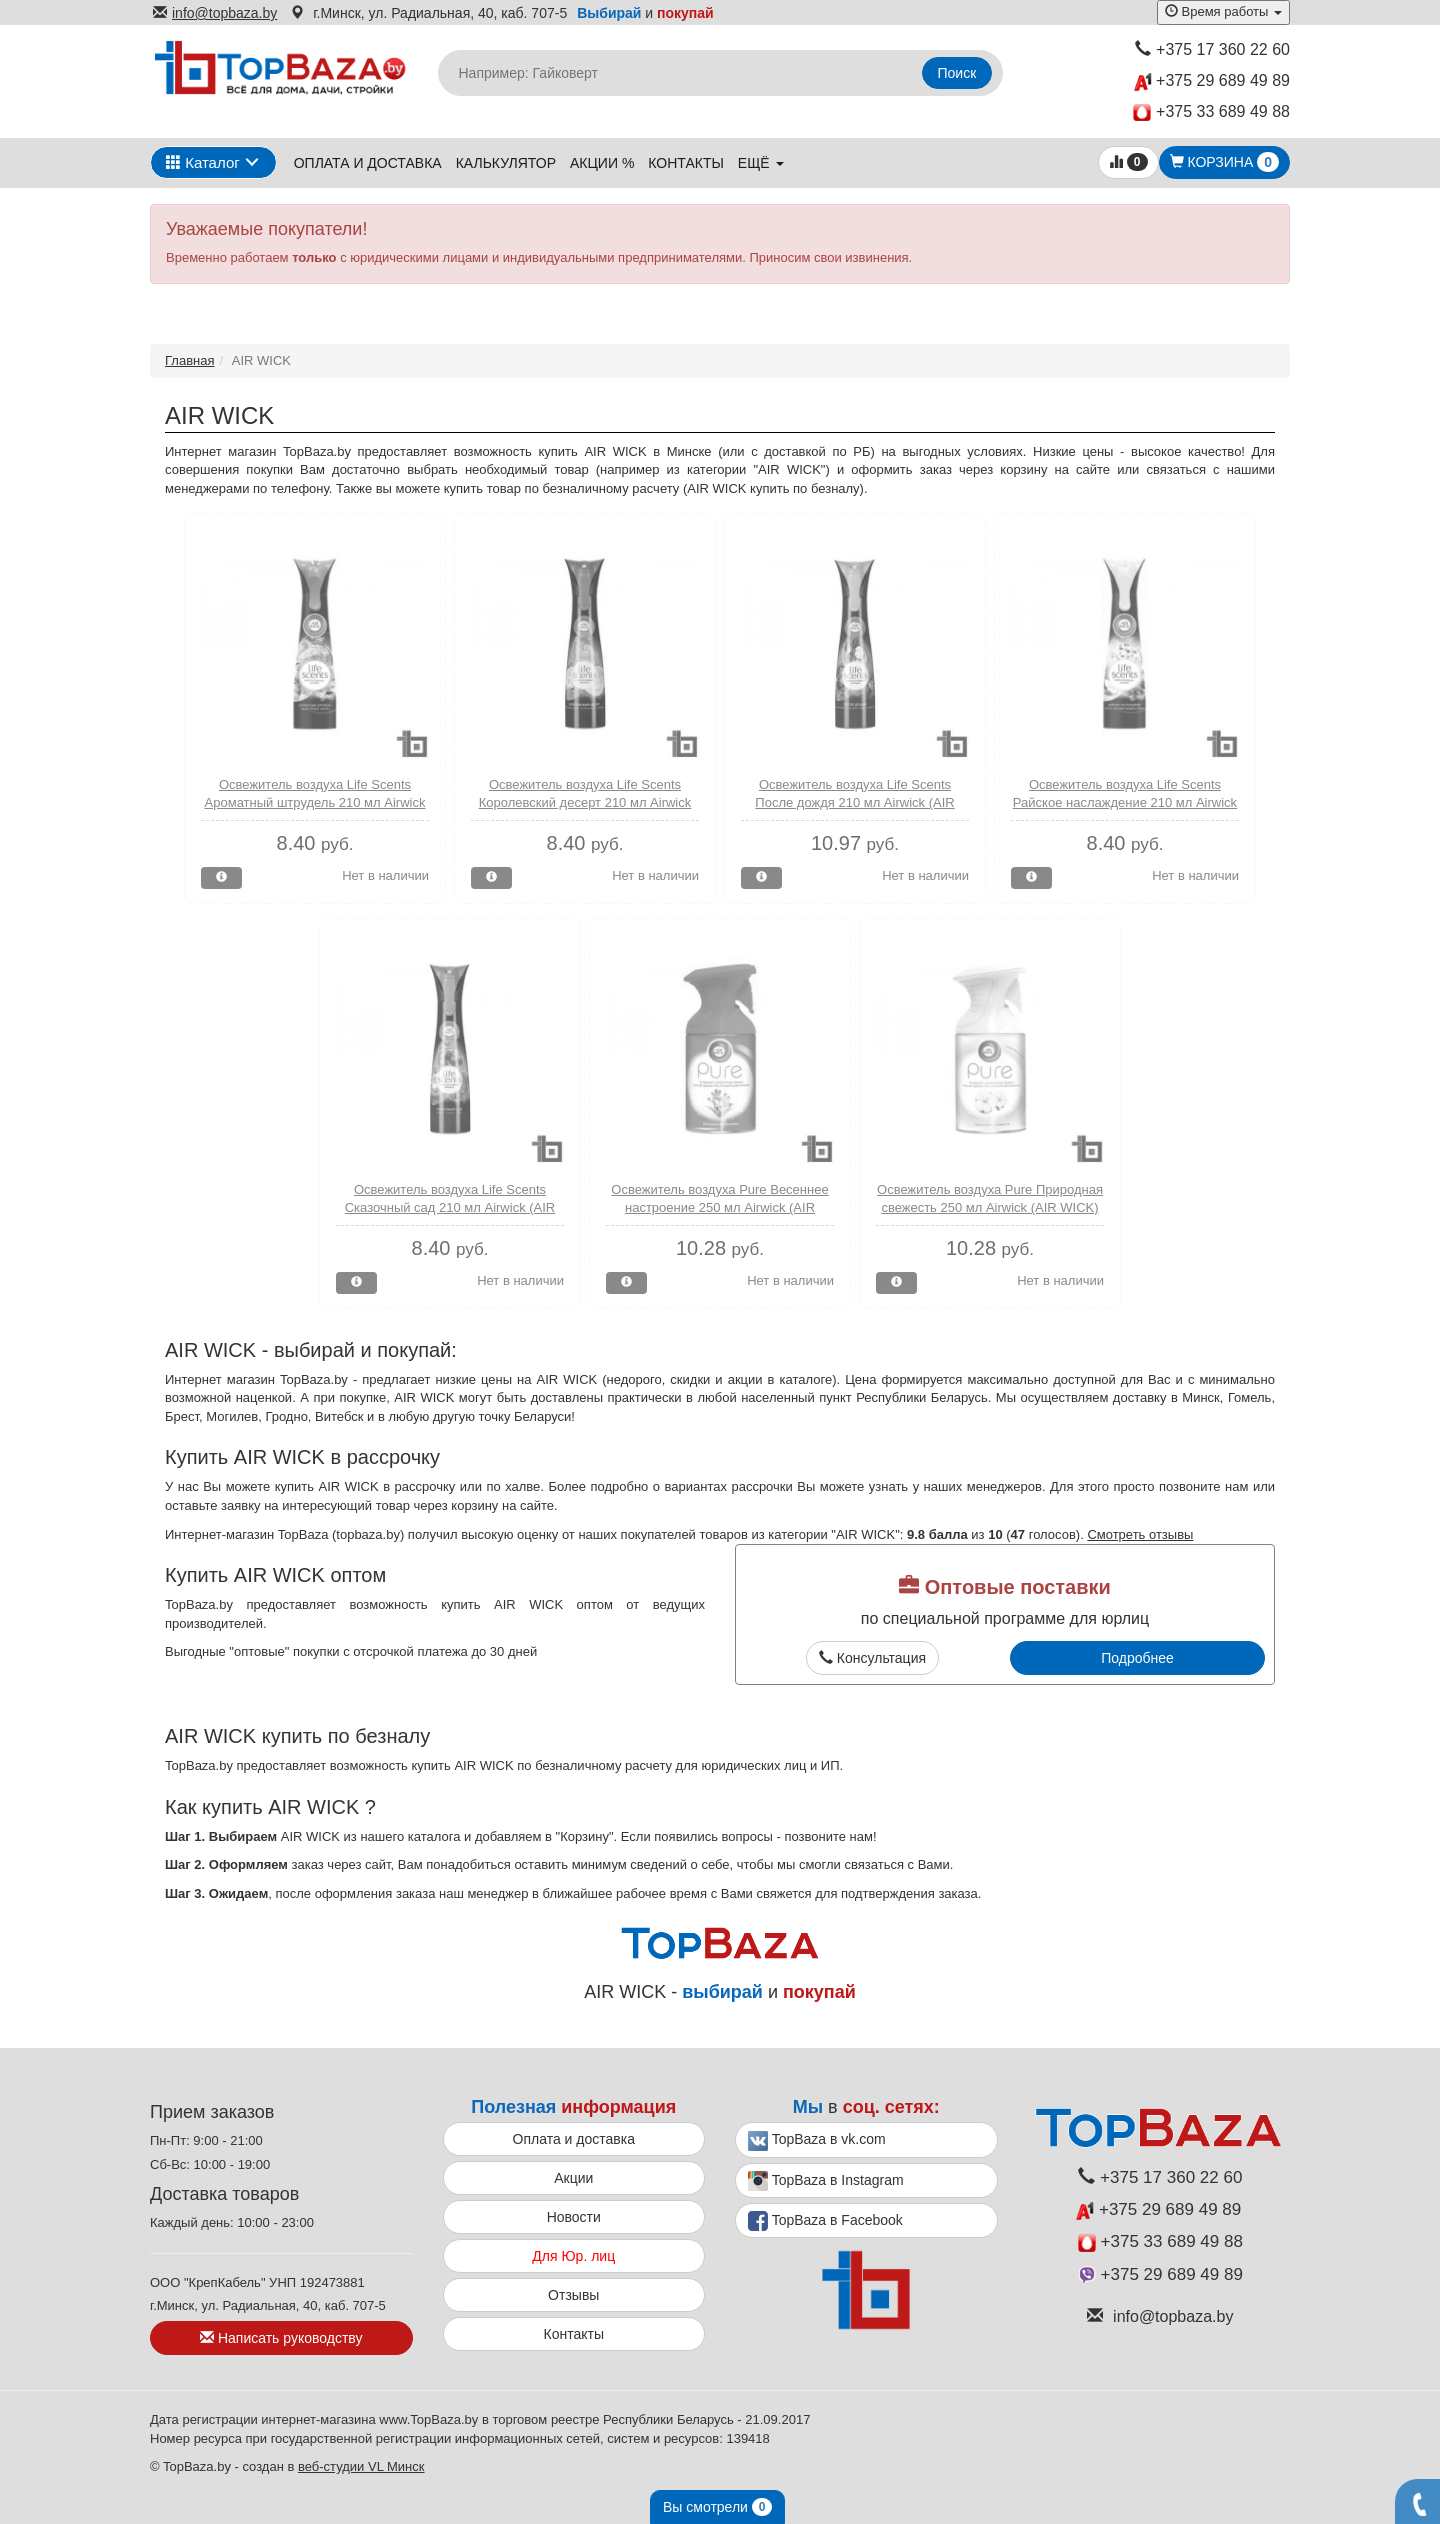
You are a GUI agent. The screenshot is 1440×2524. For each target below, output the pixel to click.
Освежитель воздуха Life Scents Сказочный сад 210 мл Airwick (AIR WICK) (450, 1208)
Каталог (203, 162)
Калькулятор (506, 163)
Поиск (957, 73)
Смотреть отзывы (1140, 1534)
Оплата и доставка (368, 163)
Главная (189, 360)
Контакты (686, 163)
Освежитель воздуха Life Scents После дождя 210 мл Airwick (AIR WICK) (854, 803)
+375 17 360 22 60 (1212, 49)
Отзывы (573, 2295)
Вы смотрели (717, 2507)
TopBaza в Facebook (825, 2221)
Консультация (872, 1658)
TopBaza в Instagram (826, 2181)
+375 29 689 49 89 (1212, 81)
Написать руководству (281, 2338)
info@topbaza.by (215, 13)
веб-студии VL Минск (361, 2466)
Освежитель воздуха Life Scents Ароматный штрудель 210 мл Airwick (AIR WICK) (315, 803)
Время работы (1223, 11)
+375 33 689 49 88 (1211, 112)
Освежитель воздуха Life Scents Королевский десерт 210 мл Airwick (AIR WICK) (585, 803)
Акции (573, 2178)
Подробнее (1137, 1658)
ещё (761, 163)
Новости (574, 2217)
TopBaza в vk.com (817, 2141)
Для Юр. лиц (573, 2256)
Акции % (602, 163)
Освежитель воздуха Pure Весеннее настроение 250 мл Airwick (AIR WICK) (719, 1208)
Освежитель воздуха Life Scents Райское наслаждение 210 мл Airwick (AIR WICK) (1125, 803)
